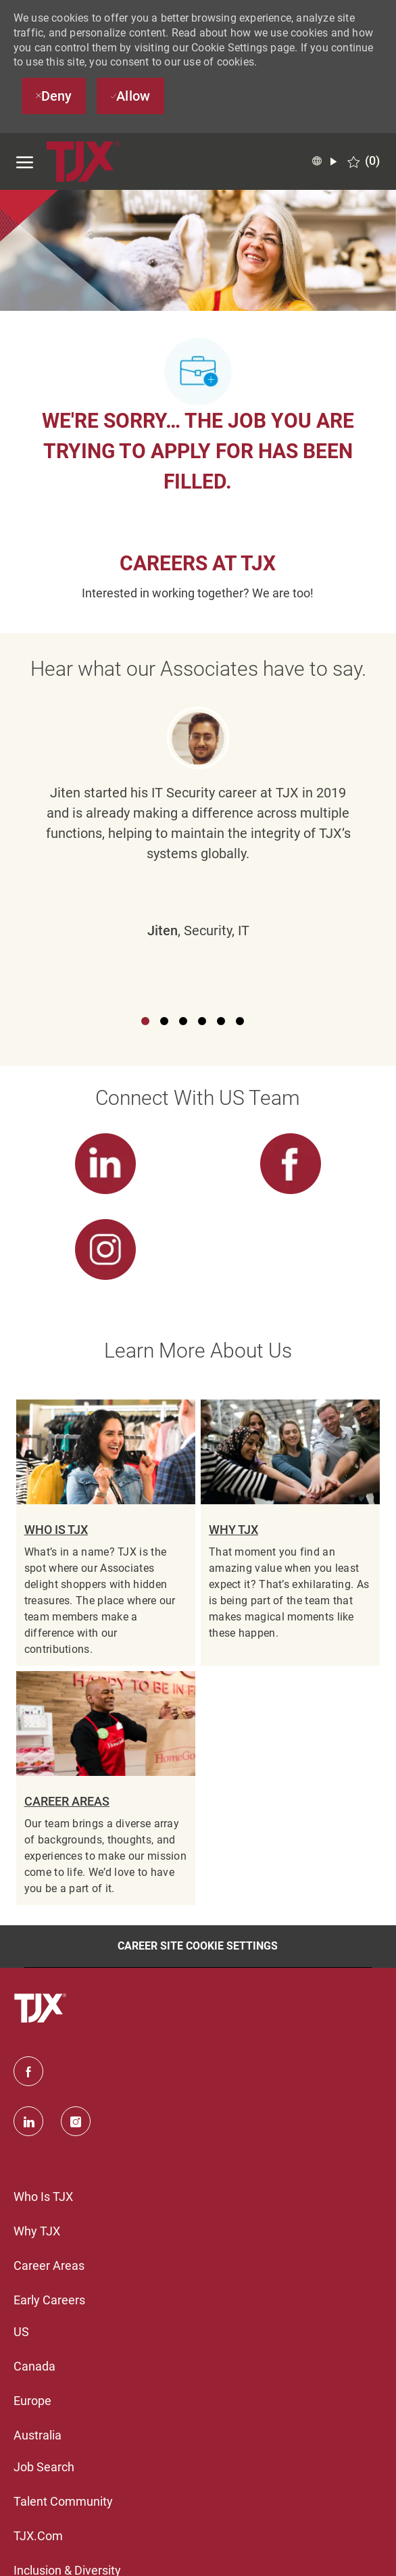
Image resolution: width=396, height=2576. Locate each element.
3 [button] (183, 1021)
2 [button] (164, 1021)
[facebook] (28, 2071)
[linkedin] (28, 2121)
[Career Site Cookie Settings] (197, 1946)
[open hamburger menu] (24, 161)
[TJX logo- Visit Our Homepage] (84, 161)
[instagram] (76, 2121)
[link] (105, 1173)
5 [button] (221, 1021)
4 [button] (202, 1021)
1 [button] (145, 1021)
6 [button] (240, 1021)
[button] (324, 161)
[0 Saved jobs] (363, 161)
